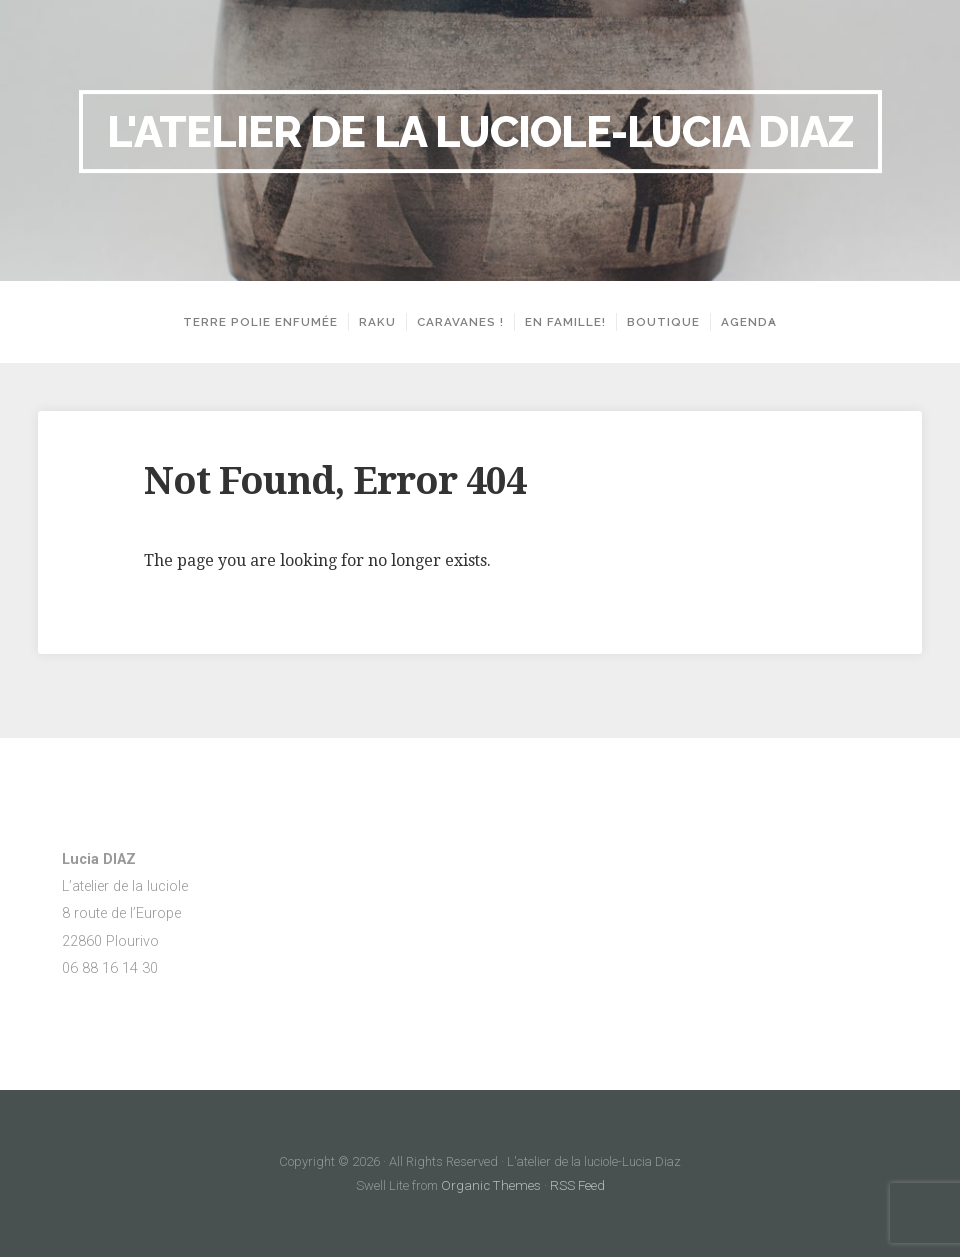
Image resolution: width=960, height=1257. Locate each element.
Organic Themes (491, 1185)
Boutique (656, 322)
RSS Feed (573, 1185)
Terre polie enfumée (253, 322)
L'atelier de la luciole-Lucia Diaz (480, 131)
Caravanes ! (453, 322)
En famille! (558, 322)
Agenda (742, 322)
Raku (370, 322)
